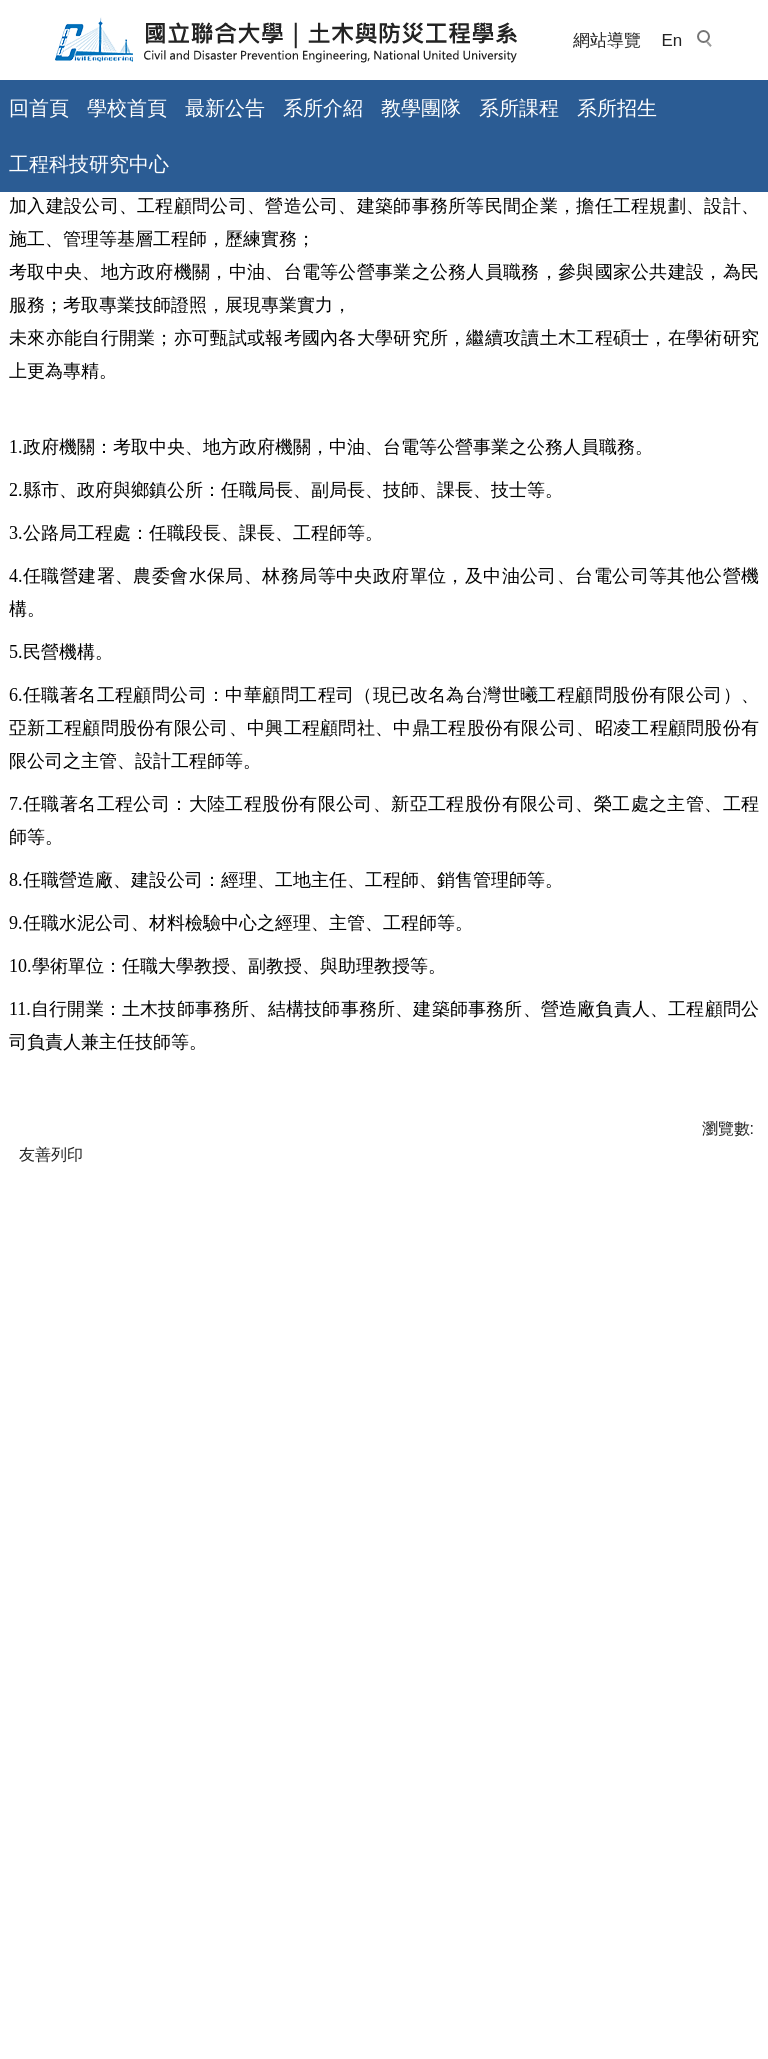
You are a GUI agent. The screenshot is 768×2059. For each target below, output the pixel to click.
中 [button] (702, 482)
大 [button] (742, 482)
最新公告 (225, 108)
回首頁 (39, 108)
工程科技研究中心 (89, 164)
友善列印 (51, 1464)
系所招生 (617, 108)
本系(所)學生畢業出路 (229, 396)
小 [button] (663, 482)
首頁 (25, 396)
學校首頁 (127, 108)
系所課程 (519, 108)
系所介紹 (323, 108)
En (671, 40)
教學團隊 (421, 108)
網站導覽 (607, 40)
